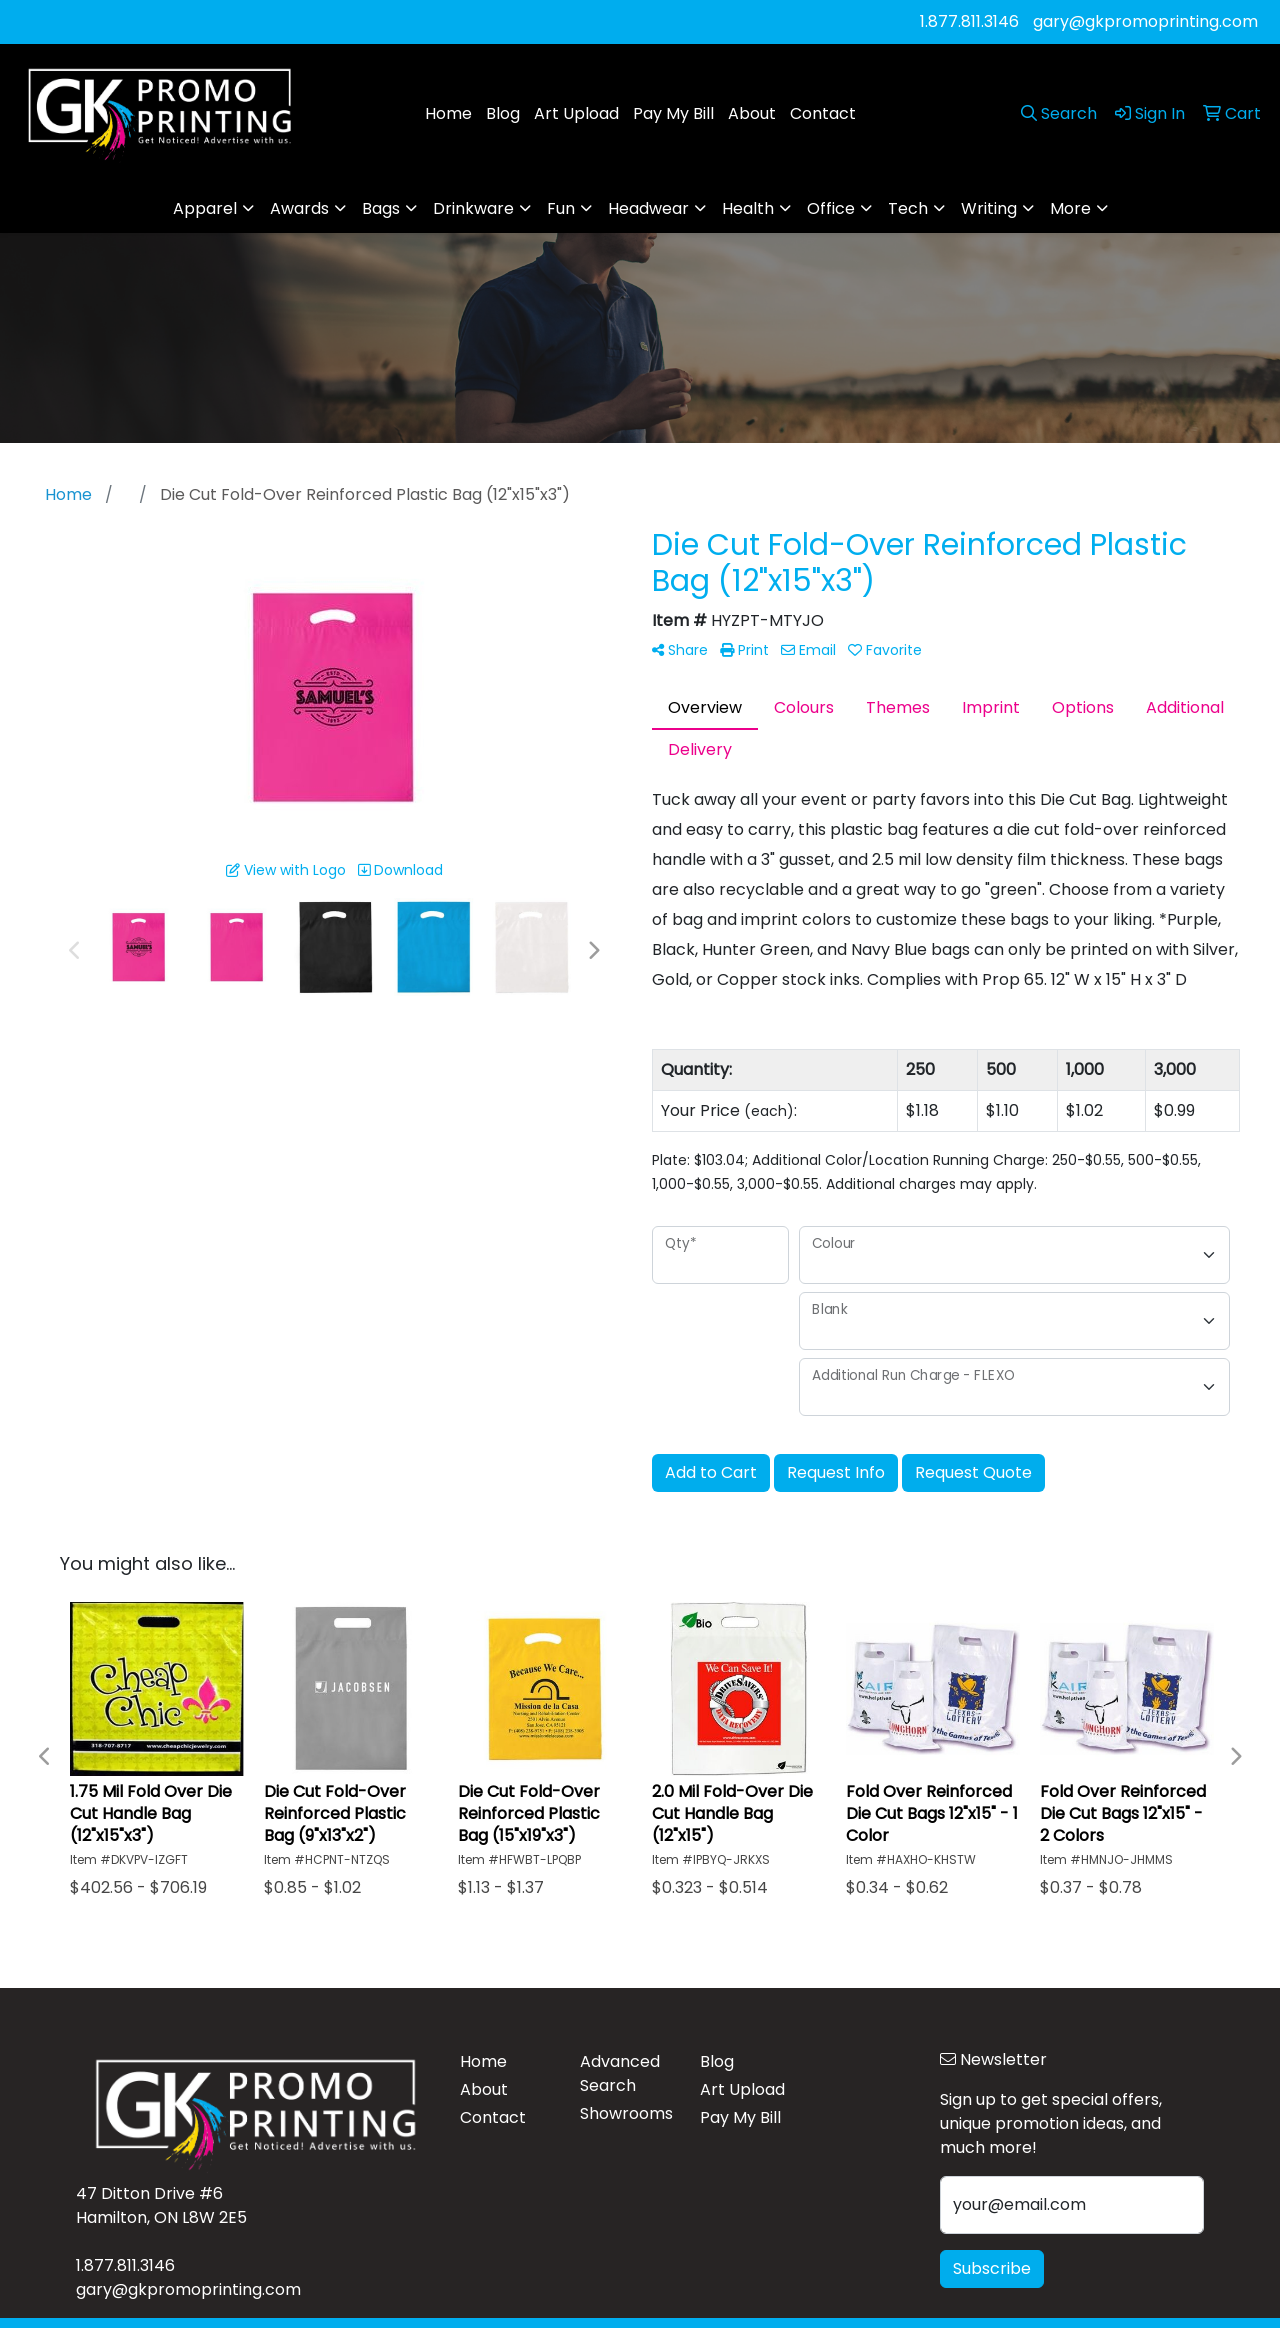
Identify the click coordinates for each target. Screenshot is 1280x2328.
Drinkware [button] (473, 208)
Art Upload (576, 113)
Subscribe (992, 2268)
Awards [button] (299, 208)
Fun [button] (561, 208)
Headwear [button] (648, 208)
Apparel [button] (205, 208)
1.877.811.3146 (969, 21)
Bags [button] (381, 208)
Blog (503, 113)
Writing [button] (989, 208)
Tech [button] (908, 208)
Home (448, 113)
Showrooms (626, 2113)
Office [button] (831, 208)
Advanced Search (620, 2073)
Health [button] (748, 208)
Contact (823, 113)
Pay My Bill (673, 113)
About (752, 113)
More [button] (1070, 208)
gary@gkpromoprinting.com (1145, 21)
